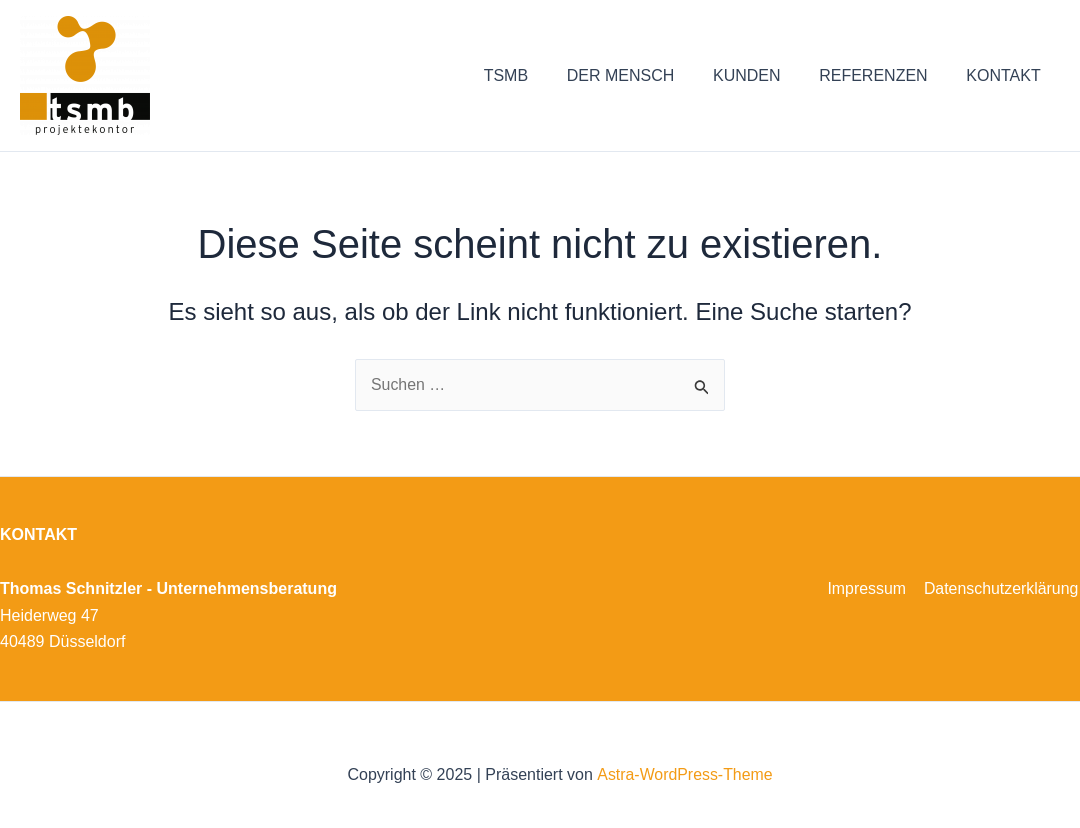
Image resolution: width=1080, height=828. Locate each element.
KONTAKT (1007, 75)
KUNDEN (764, 75)
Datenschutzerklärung (1002, 588)
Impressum (868, 588)
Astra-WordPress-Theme (684, 774)
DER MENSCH (644, 75)
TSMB (536, 75)
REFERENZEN (883, 75)
